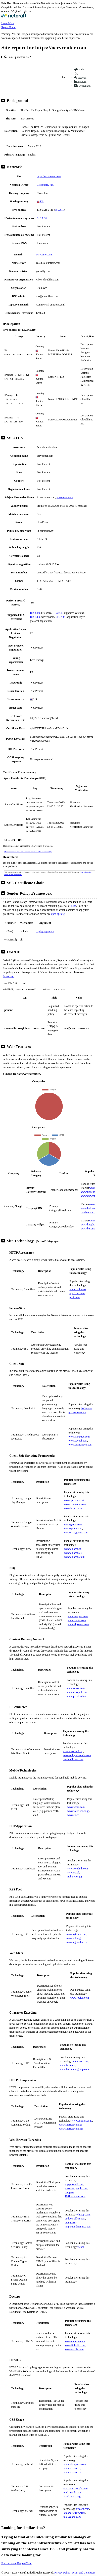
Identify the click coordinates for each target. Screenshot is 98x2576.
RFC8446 (35, 612)
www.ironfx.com (77, 1620)
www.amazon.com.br (70, 2124)
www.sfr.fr (72, 1815)
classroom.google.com (76, 2488)
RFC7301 (61, 616)
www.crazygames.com (76, 1532)
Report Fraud (8, 27)
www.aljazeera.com (78, 1624)
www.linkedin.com (75, 2345)
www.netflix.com (74, 2349)
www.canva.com (76, 1688)
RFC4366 (35, 616)
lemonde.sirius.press (74, 2512)
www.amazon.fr (72, 2468)
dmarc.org (8, 976)
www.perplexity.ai (76, 1696)
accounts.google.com (76, 2188)
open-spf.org (58, 913)
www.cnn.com (88, 1195)
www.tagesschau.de (76, 1942)
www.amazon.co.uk (74, 1556)
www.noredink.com (77, 1868)
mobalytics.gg (74, 1876)
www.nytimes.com (76, 1934)
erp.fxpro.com (77, 1293)
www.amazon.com (75, 2341)
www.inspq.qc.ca (73, 1508)
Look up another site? (17, 57)
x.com (80, 2246)
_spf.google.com (45, 931)
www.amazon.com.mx (71, 2128)
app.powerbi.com (74, 2184)
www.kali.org (73, 1938)
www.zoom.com (76, 1807)
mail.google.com (73, 2492)
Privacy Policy (62, 2572)
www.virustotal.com (75, 1504)
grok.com (74, 1297)
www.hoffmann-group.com (74, 2069)
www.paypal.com (77, 1440)
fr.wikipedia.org (72, 2496)
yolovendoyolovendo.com (77, 1755)
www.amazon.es (73, 1552)
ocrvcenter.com (44, 254)
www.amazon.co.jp (82, 2120)
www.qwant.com (73, 1528)
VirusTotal (59, 210)
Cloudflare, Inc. (45, 184)
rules (73, 905)
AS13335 (42, 218)
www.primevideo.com (80, 1444)
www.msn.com (80, 2061)
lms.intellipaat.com (73, 1759)
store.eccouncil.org (73, 1751)
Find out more (9, 2563)
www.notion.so (77, 1289)
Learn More (7, 23)
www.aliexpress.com (75, 2464)
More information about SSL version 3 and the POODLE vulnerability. (28, 852)
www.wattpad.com (78, 1616)
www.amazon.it (72, 1548)
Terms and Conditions (83, 2572)
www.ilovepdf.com (77, 1692)
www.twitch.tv (67, 2065)
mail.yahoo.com (72, 2516)
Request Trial (24, 2563)
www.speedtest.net (74, 1500)
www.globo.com (73, 1524)
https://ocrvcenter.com (49, 176)
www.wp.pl (73, 1872)
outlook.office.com (75, 2218)
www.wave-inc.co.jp (78, 1811)
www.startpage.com (79, 1436)
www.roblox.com (79, 1997)
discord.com (82, 2508)
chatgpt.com (83, 2214)
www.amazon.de (72, 2472)
